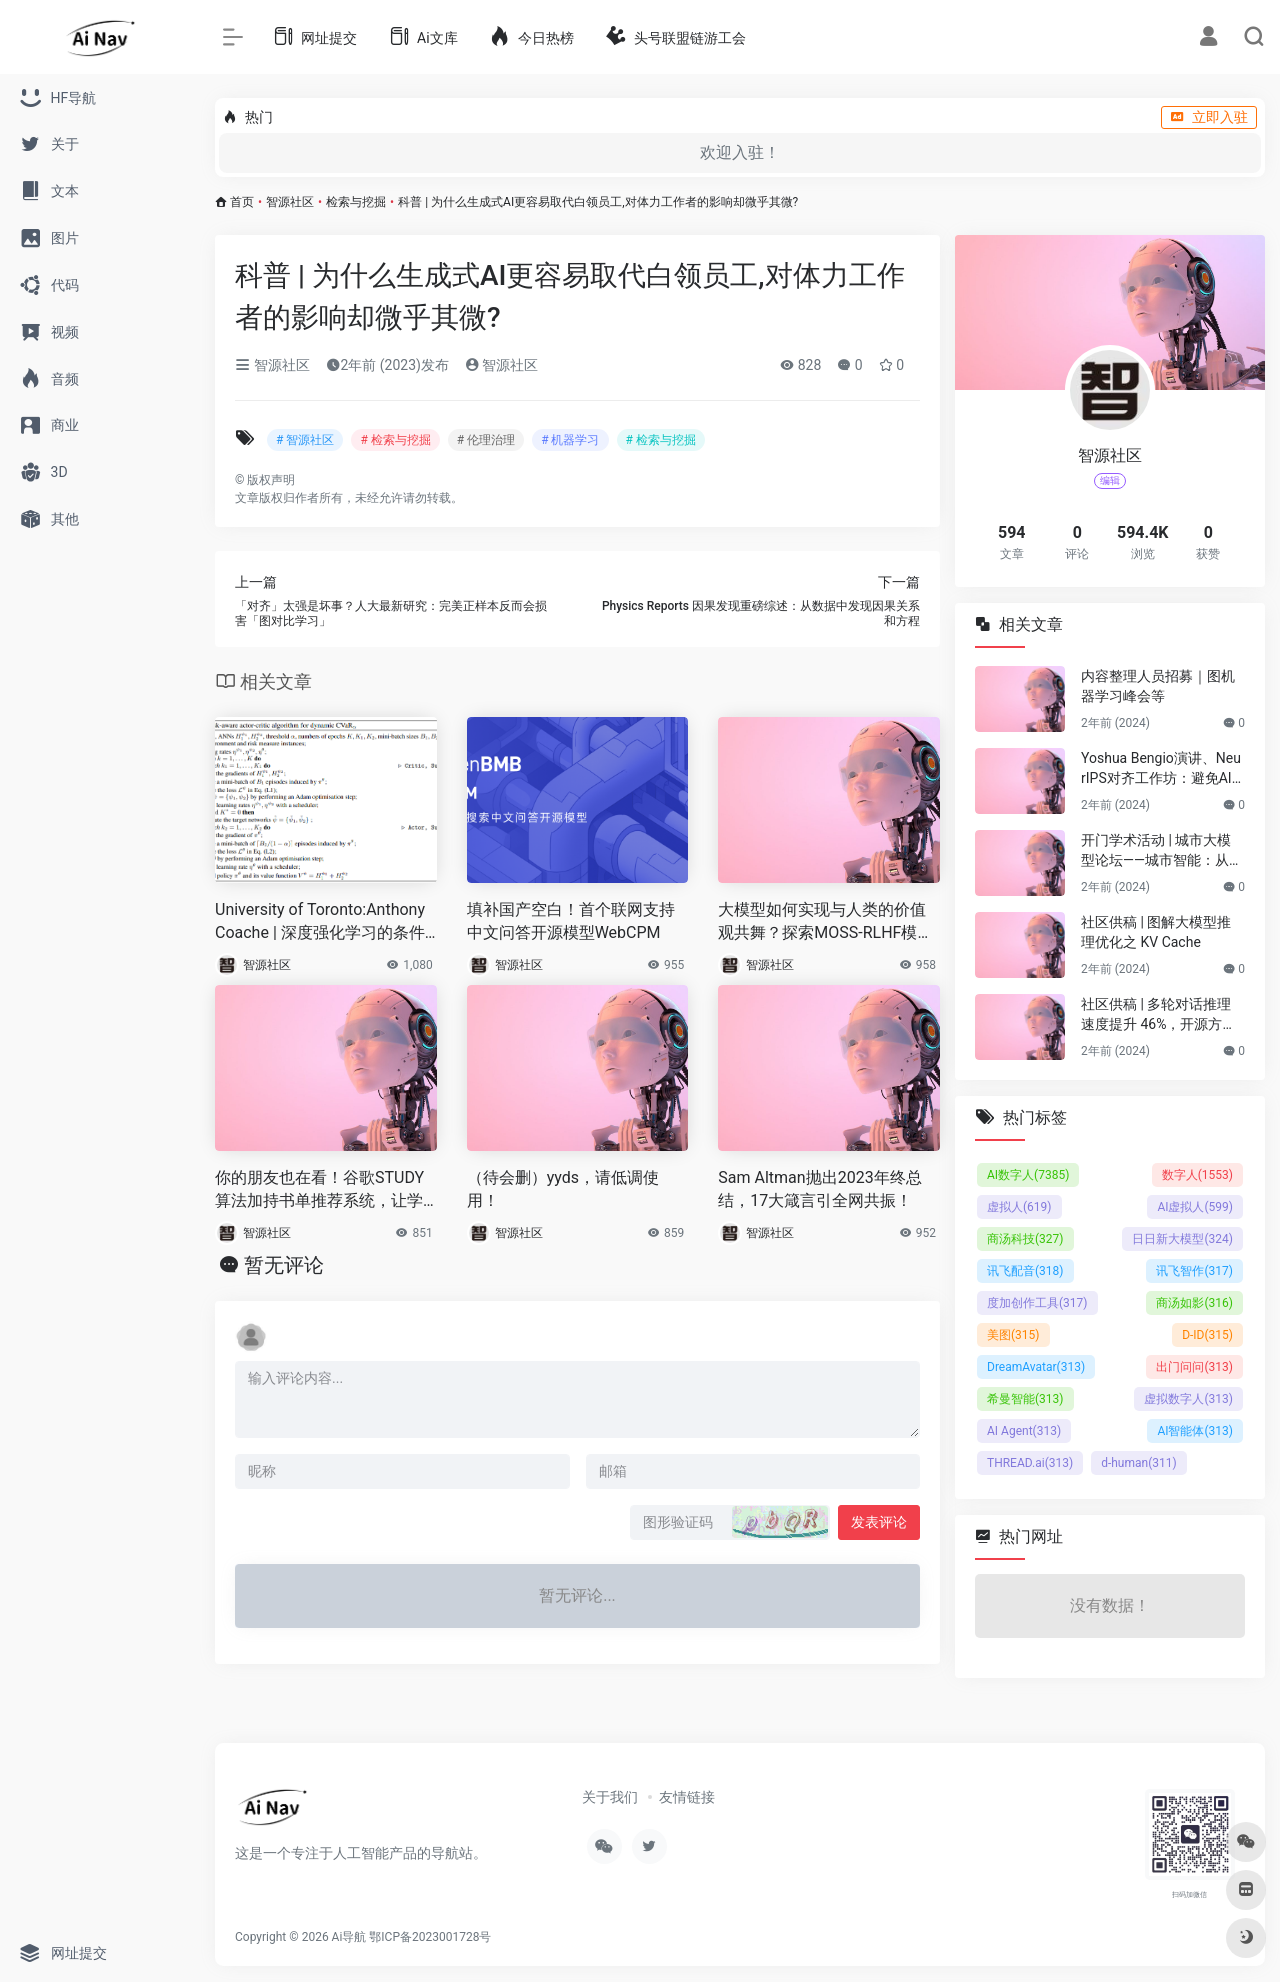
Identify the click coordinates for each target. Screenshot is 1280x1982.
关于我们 (610, 1797)
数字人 (1197, 1175)
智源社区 (290, 202)
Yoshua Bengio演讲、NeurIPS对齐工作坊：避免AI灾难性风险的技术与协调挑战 (1161, 769)
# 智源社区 (305, 440)
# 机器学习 (570, 440)
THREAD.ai (1030, 1463)
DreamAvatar (1036, 1367)
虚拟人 (1019, 1207)
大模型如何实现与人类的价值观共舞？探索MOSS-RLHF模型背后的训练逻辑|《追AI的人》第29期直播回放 (825, 922)
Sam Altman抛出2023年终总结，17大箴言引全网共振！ (819, 1189)
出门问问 (1194, 1367)
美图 (1013, 1335)
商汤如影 (1194, 1303)
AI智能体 (1195, 1431)
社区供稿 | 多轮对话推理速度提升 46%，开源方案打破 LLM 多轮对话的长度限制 (1161, 1015)
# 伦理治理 (486, 440)
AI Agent (1024, 1431)
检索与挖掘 (356, 202)
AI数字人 (1028, 1175)
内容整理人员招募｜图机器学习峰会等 (1158, 686)
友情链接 (687, 1797)
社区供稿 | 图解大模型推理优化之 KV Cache (1156, 932)
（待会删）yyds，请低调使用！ (563, 1189)
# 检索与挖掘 (395, 440)
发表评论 (879, 1522)
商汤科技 (1025, 1239)
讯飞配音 (1025, 1271)
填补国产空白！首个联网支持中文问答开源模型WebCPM (571, 921)
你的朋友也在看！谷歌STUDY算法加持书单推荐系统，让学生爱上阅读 (319, 1190)
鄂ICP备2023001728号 (430, 1937)
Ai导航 (349, 1937)
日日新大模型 (1182, 1239)
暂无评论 (284, 1265)
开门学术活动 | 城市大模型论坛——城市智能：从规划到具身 (1162, 851)
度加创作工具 (1037, 1303)
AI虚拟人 (1195, 1207)
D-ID (1207, 1335)
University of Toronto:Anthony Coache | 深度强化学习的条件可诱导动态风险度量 (320, 922)
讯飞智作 (1194, 1271)
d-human (1139, 1463)
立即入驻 (1209, 117)
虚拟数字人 (1188, 1399)
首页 (242, 202)
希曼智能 (1025, 1399)
